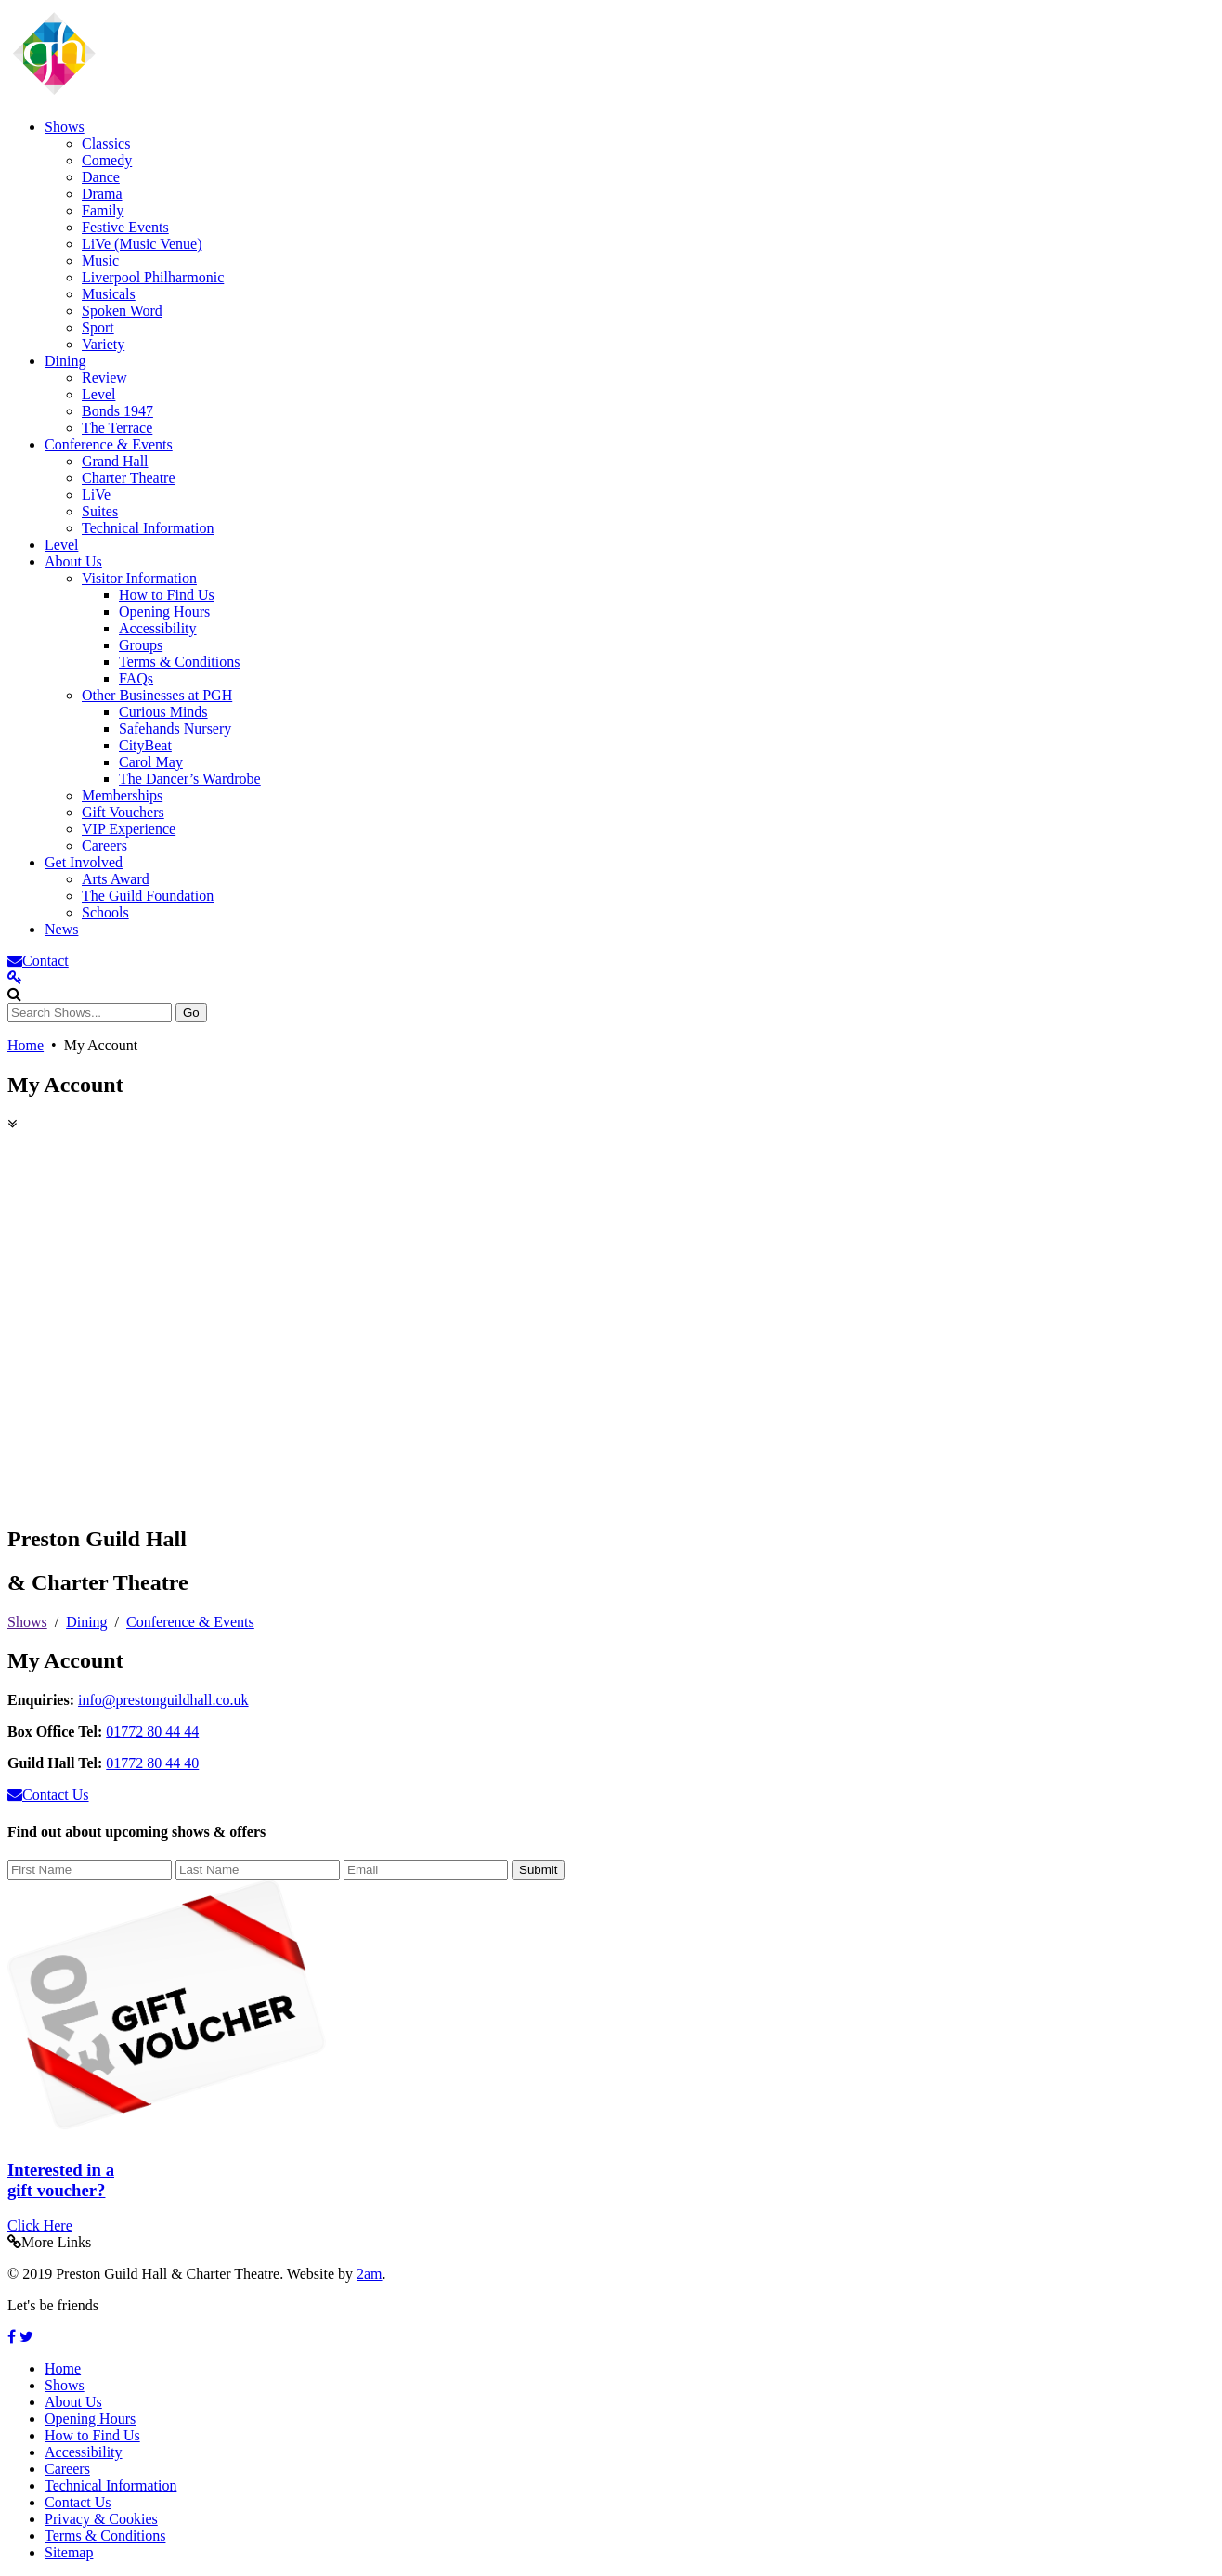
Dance (101, 177)
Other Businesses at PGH (157, 695)
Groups (140, 645)
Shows (64, 127)
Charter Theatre (129, 478)
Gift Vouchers (123, 812)
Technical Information (148, 528)
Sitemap (69, 2552)
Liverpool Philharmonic (153, 277)
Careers (104, 845)
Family (103, 210)
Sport (98, 327)
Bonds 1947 (117, 411)
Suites (100, 511)
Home (25, 1045)
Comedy (107, 160)
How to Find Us (166, 595)
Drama (102, 194)
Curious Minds (163, 712)
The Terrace (117, 428)
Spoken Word (122, 311)
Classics (106, 143)
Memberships (122, 795)
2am (370, 2274)
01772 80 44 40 (152, 1763)
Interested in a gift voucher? (60, 2180)
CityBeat (145, 745)
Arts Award (116, 879)
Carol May (151, 762)
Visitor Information (139, 578)
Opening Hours (164, 611)
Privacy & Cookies (101, 2519)
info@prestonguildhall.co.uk (163, 1700)
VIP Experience (129, 829)
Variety (103, 344)
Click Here (39, 2225)
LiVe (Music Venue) (142, 244)
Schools (105, 912)
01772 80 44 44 (152, 1731)
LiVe (96, 494)
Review (104, 377)
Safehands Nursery (175, 728)
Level (98, 394)
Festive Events (125, 227)
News (61, 929)
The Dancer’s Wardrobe (190, 779)
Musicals (109, 294)
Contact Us (78, 2502)
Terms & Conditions (179, 662)
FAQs (136, 678)
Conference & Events (109, 444)
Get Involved (84, 862)
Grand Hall (115, 461)
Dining (65, 361)
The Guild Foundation (148, 896)
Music (100, 260)
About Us (73, 561)
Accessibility (158, 628)
